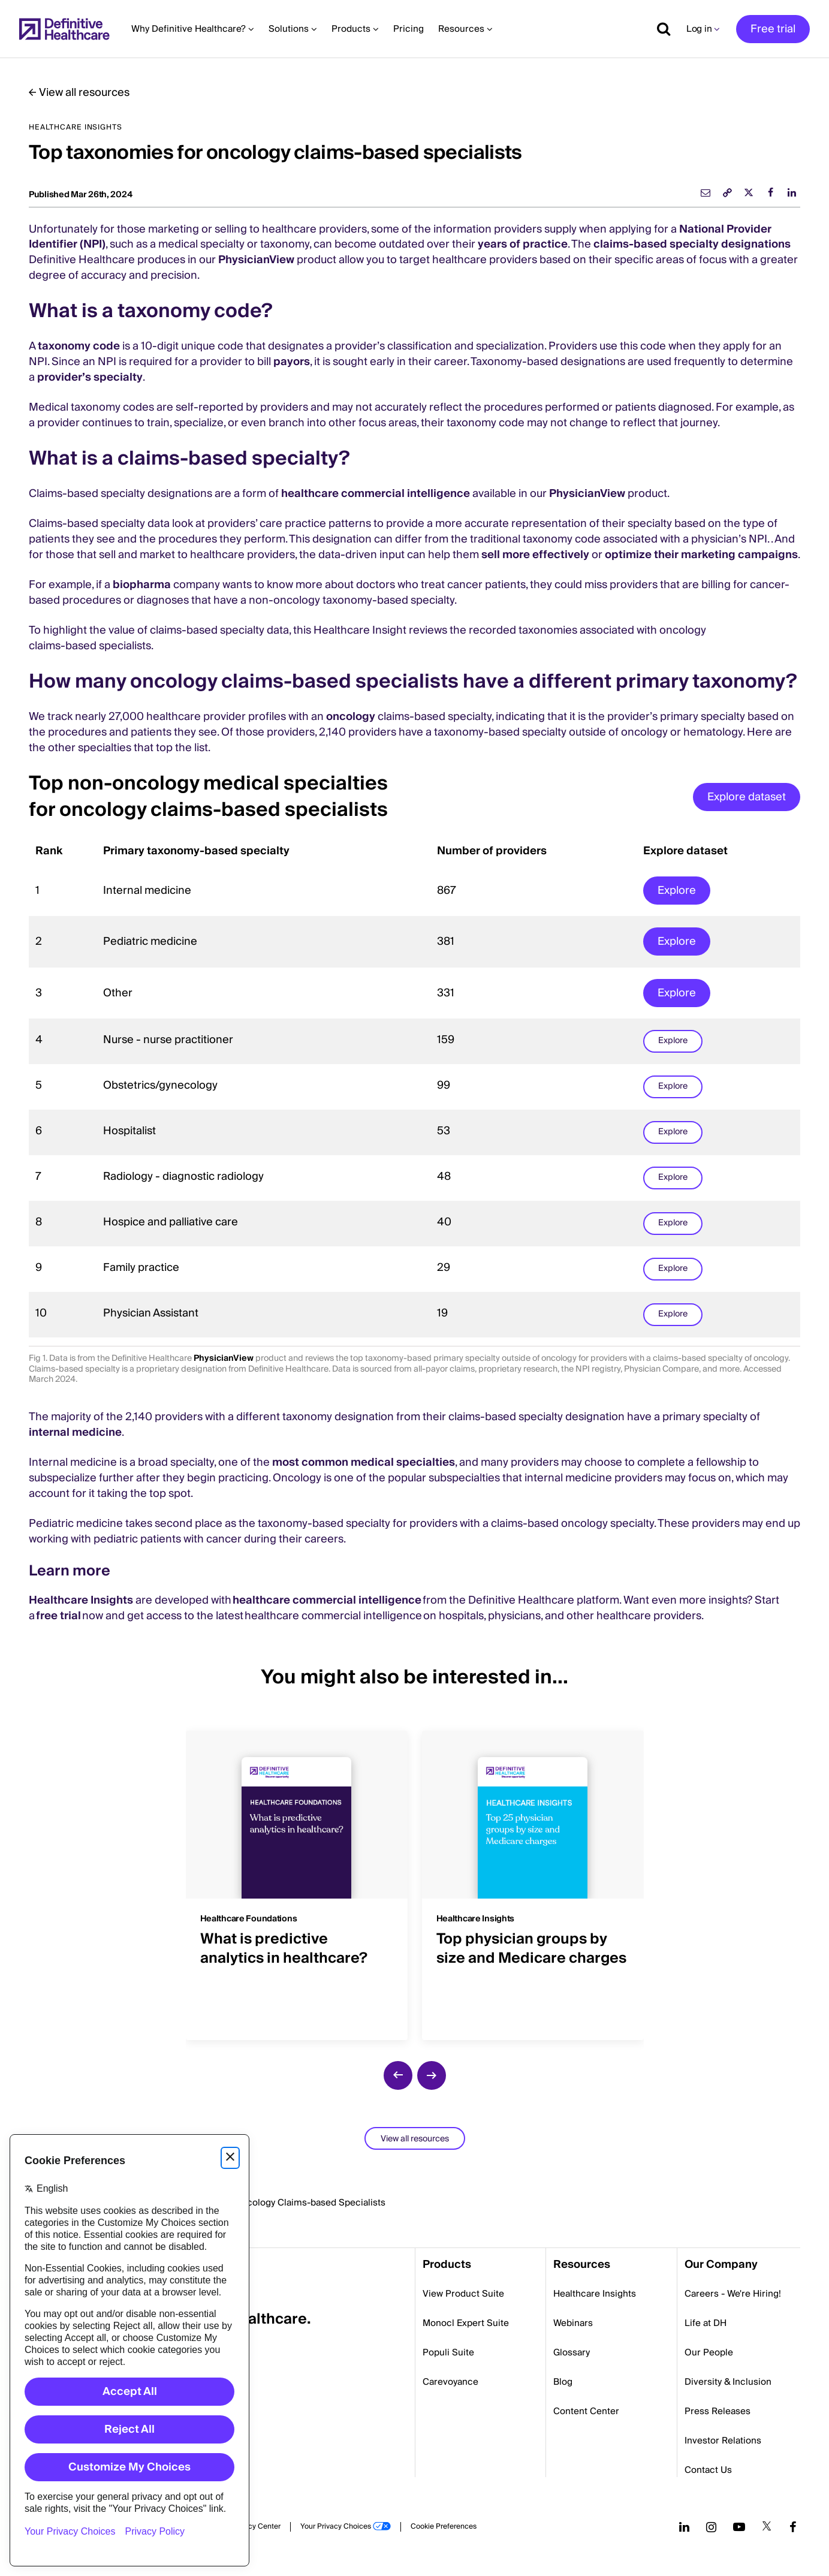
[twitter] (748, 192)
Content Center (586, 2411)
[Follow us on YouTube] (739, 2526)
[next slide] (431, 2075)
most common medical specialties (363, 1462)
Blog (562, 2381)
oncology (350, 716)
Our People (709, 2352)
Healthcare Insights (82, 1600)
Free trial (772, 29)
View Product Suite (463, 2293)
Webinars (573, 2323)
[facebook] (770, 192)
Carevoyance (450, 2381)
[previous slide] (398, 2075)
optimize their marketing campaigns (701, 555)
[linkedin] (791, 192)
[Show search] (659, 28)
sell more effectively (535, 555)
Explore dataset (746, 797)
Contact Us (708, 2469)
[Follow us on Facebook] (793, 2526)
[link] (727, 192)
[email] (705, 192)
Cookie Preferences (444, 2527)
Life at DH (705, 2323)
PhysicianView (256, 260)
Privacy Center (256, 2527)
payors (291, 361)
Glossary (571, 2352)
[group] (297, 1878)
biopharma (142, 585)
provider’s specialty (90, 377)
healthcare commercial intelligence (375, 493)
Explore (677, 890)
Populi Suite (448, 2352)
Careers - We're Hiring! (733, 2293)
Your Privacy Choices (335, 2527)
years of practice (523, 244)
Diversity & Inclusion (728, 2381)
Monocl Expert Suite (466, 2323)
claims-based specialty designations (692, 244)
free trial (59, 1616)
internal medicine (75, 1432)
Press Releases (717, 2411)
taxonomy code (79, 346)
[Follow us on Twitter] (766, 2526)
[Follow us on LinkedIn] (684, 2526)
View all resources (84, 93)
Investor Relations (723, 2440)
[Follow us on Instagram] (711, 2526)
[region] (414, 1087)
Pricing (408, 29)
